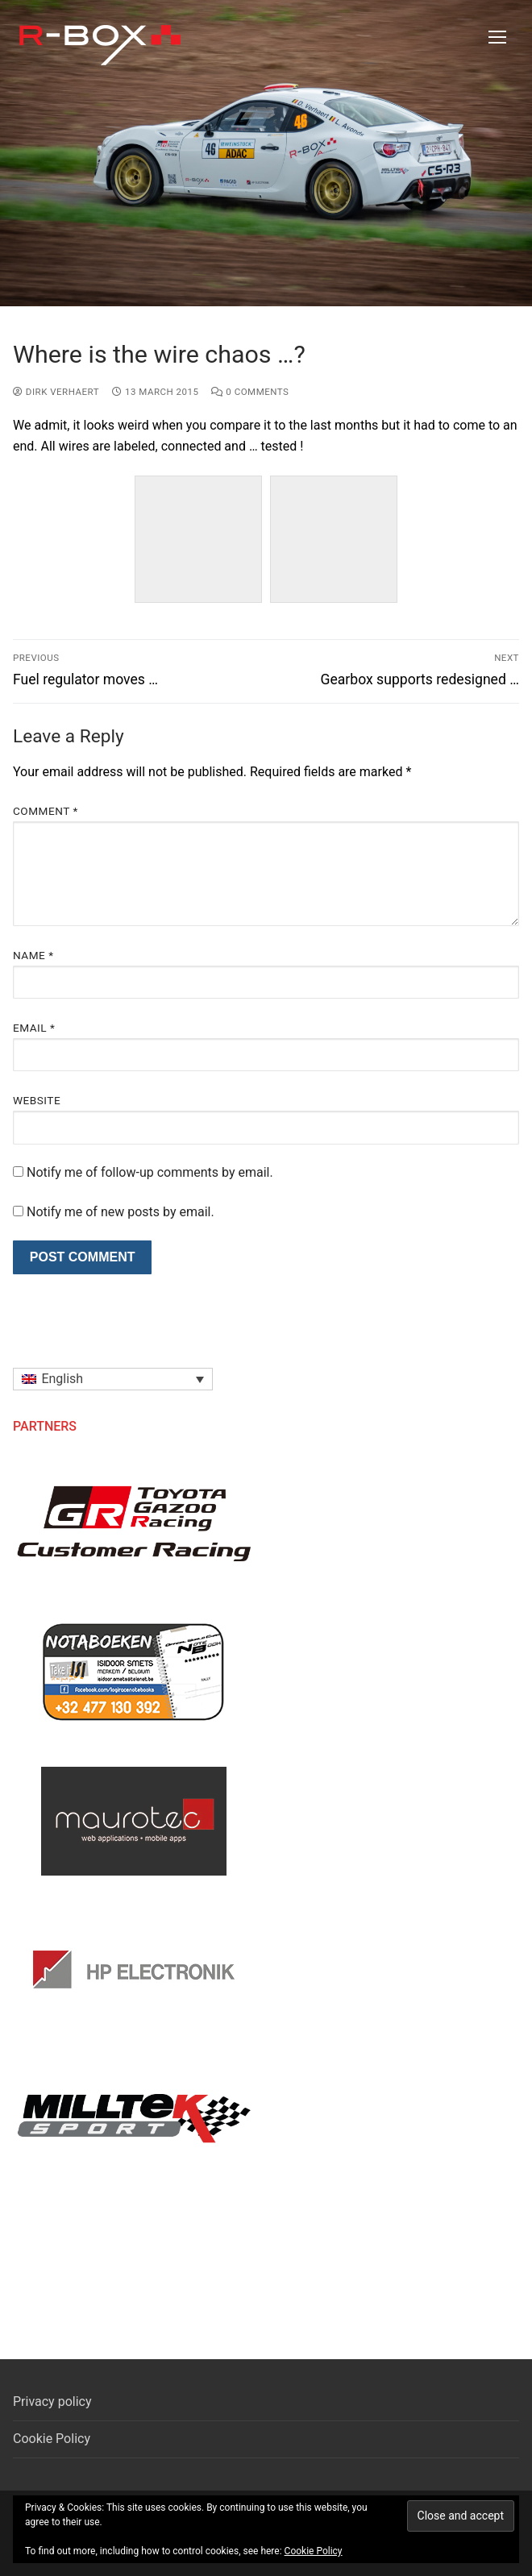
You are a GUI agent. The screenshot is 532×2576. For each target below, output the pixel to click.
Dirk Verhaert (56, 391)
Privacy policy (52, 2401)
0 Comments (250, 391)
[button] (113, 1379)
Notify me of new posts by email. (120, 1211)
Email (34, 1027)
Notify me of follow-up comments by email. (150, 1172)
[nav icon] (497, 37)
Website (36, 1100)
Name (33, 955)
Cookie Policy (51, 2438)
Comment (45, 810)
